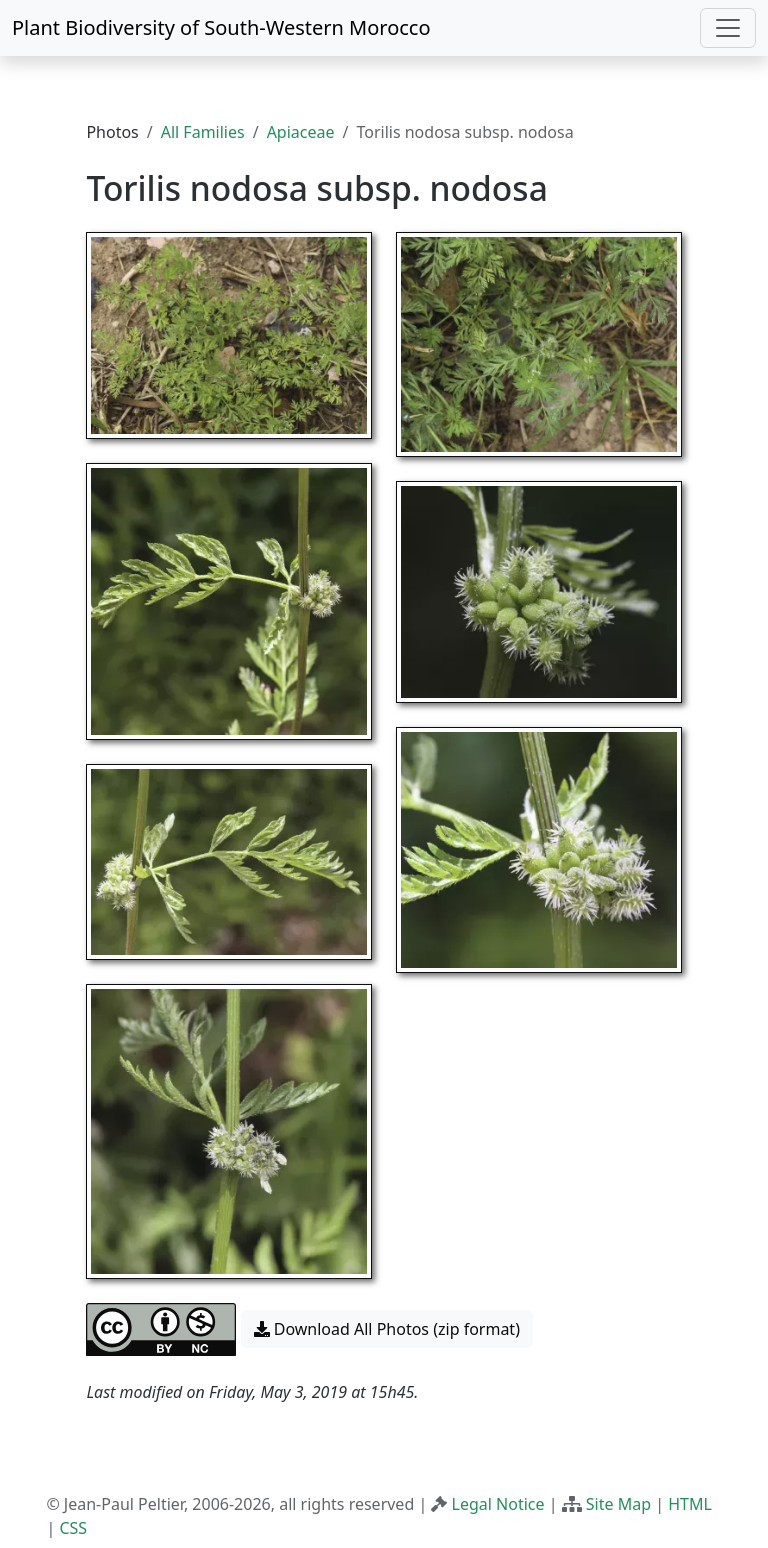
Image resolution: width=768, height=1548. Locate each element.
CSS (73, 1528)
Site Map (618, 1504)
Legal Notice (498, 1504)
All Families (203, 132)
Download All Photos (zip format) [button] (387, 1329)
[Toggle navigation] (728, 28)
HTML (690, 1504)
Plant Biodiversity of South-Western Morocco (221, 27)
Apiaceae (301, 132)
